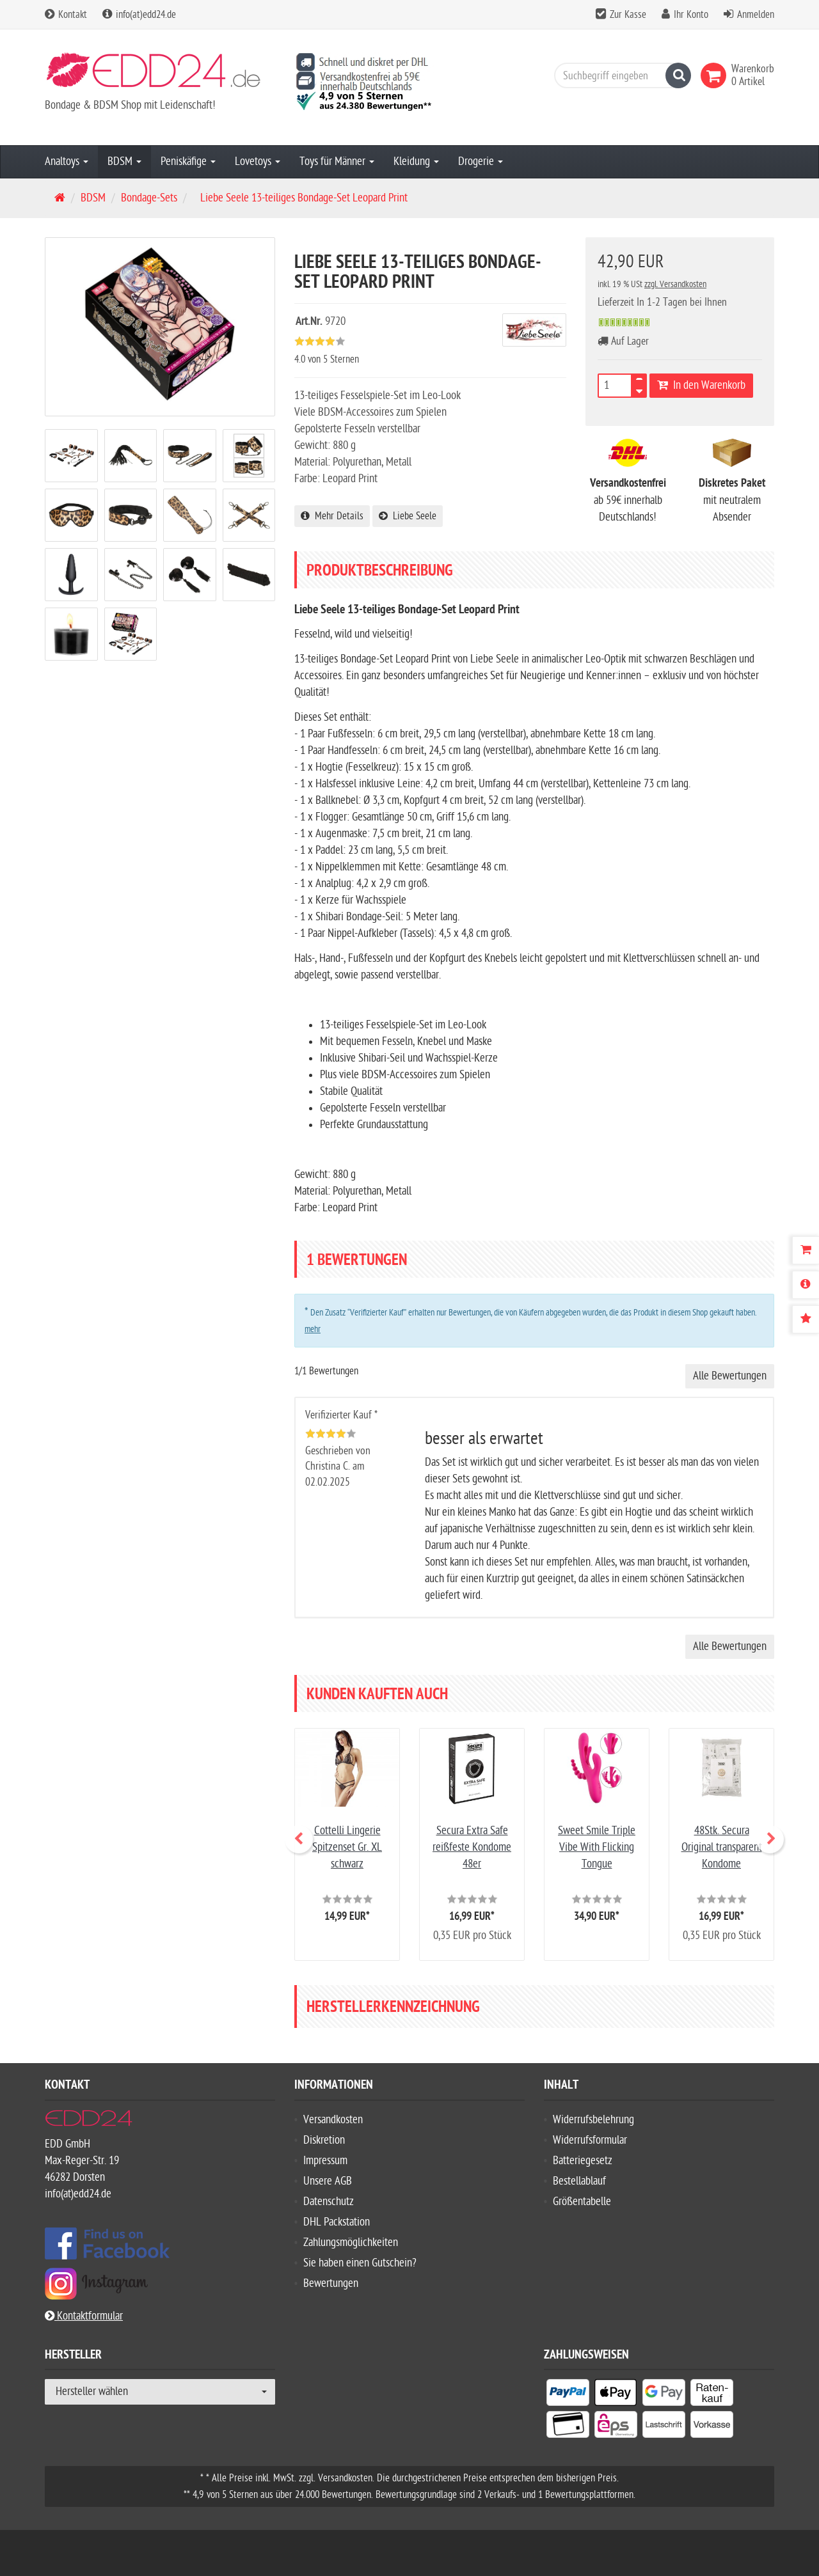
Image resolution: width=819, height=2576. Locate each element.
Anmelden (755, 14)
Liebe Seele (407, 516)
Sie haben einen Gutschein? (360, 2263)
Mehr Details (332, 516)
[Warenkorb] (805, 1250)
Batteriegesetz (582, 2160)
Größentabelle (582, 2201)
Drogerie (480, 161)
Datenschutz (328, 2201)
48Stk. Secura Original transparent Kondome (721, 1847)
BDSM (124, 161)
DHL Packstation (336, 2222)
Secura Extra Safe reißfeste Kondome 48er (472, 1847)
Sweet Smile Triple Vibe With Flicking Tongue (596, 1847)
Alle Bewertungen (730, 1376)
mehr (313, 1329)
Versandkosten (333, 2119)
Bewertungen (330, 2283)
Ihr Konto (691, 14)
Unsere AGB (327, 2181)
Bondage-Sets (149, 198)
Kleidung (416, 161)
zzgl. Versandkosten (675, 284)
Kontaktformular (84, 2316)
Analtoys (66, 161)
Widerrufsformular (590, 2140)
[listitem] (568, 2395)
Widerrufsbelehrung (593, 2119)
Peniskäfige (188, 161)
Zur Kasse (628, 14)
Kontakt (66, 14)
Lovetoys (257, 161)
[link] (716, 75)
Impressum (325, 2160)
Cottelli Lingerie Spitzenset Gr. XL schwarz (347, 1847)
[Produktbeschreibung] (805, 1285)
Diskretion (324, 2140)
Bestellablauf (579, 2181)
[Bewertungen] (805, 1319)
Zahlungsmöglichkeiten (350, 2242)
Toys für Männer (336, 161)
